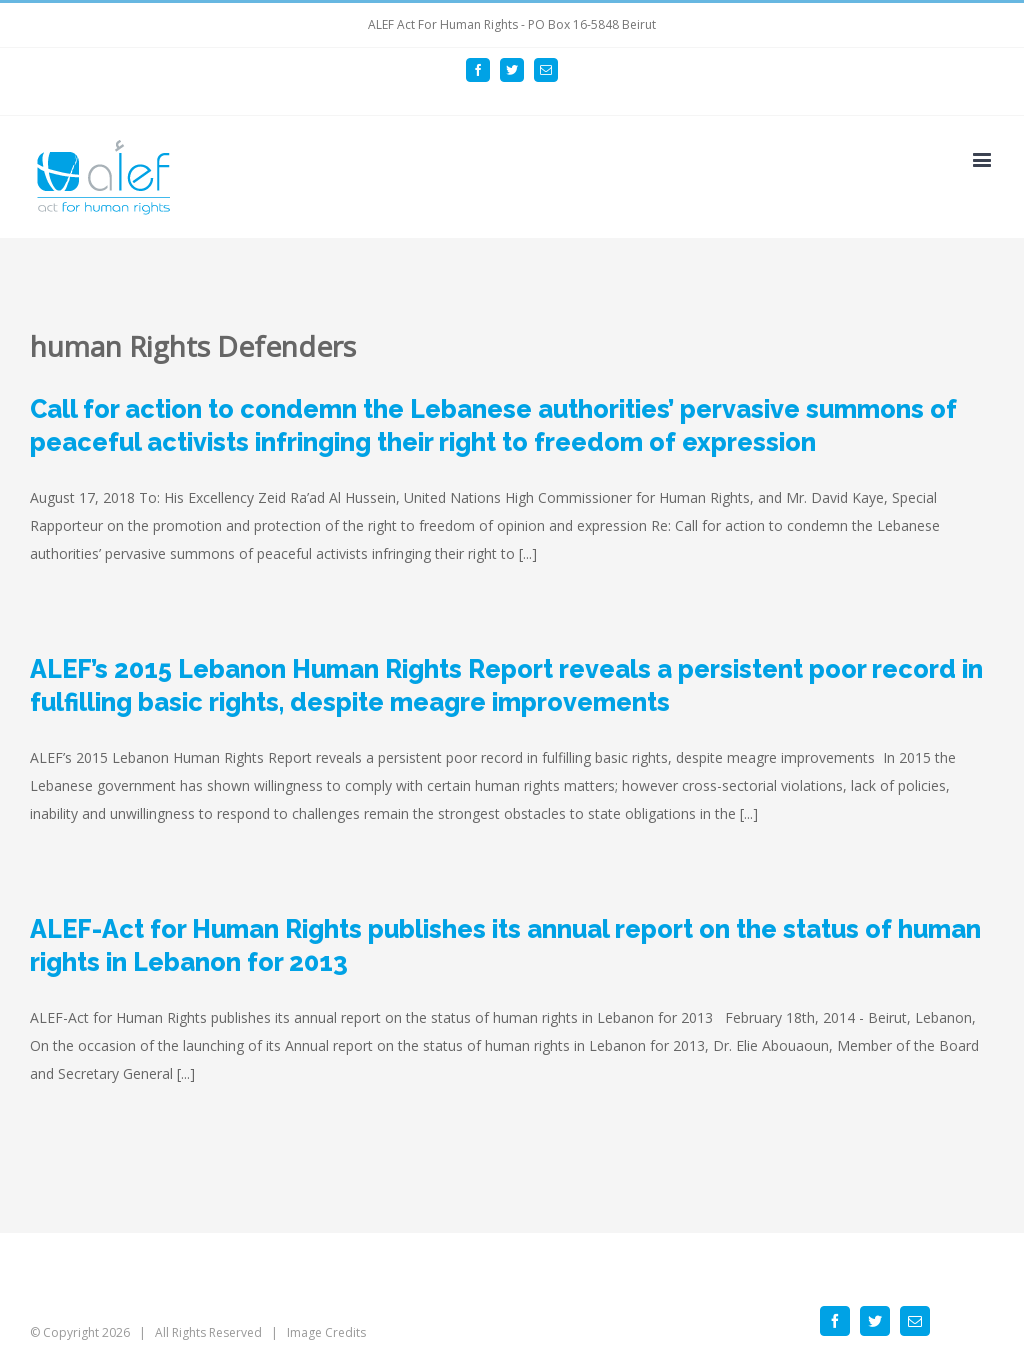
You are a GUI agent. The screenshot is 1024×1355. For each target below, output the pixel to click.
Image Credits (326, 1332)
